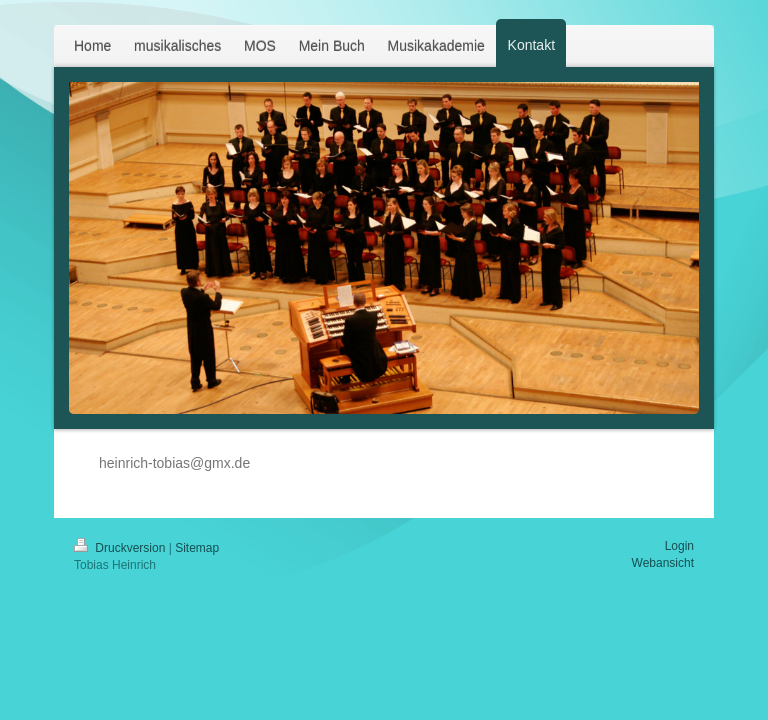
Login (679, 546)
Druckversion (121, 548)
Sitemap (197, 548)
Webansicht (663, 563)
